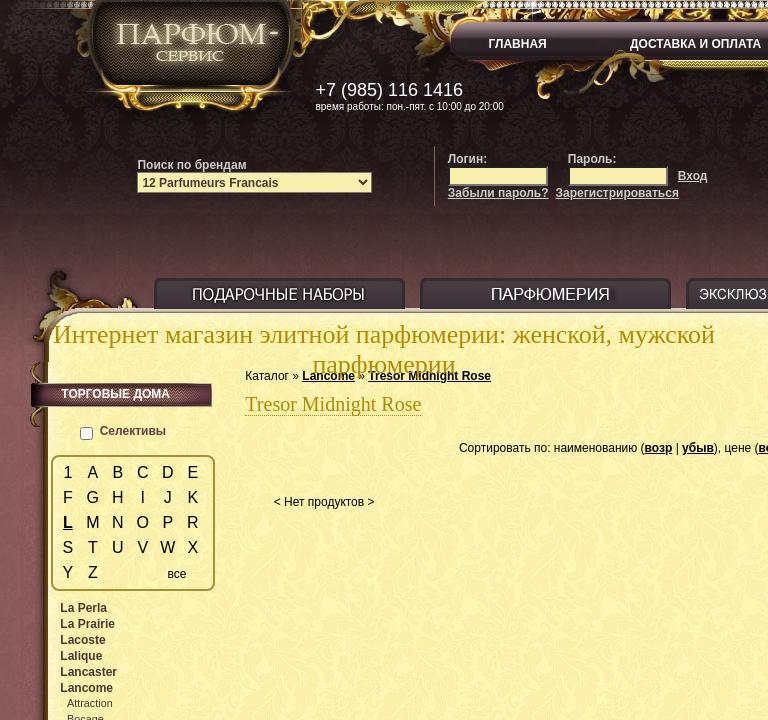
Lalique (81, 656)
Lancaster (88, 672)
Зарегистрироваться (617, 193)
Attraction (90, 703)
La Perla (83, 608)
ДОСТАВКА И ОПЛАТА (695, 44)
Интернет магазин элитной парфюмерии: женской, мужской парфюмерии (384, 349)
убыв (698, 448)
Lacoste (82, 640)
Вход (693, 176)
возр (659, 448)
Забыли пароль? (498, 193)
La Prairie (87, 624)
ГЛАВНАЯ (518, 44)
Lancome (86, 688)
